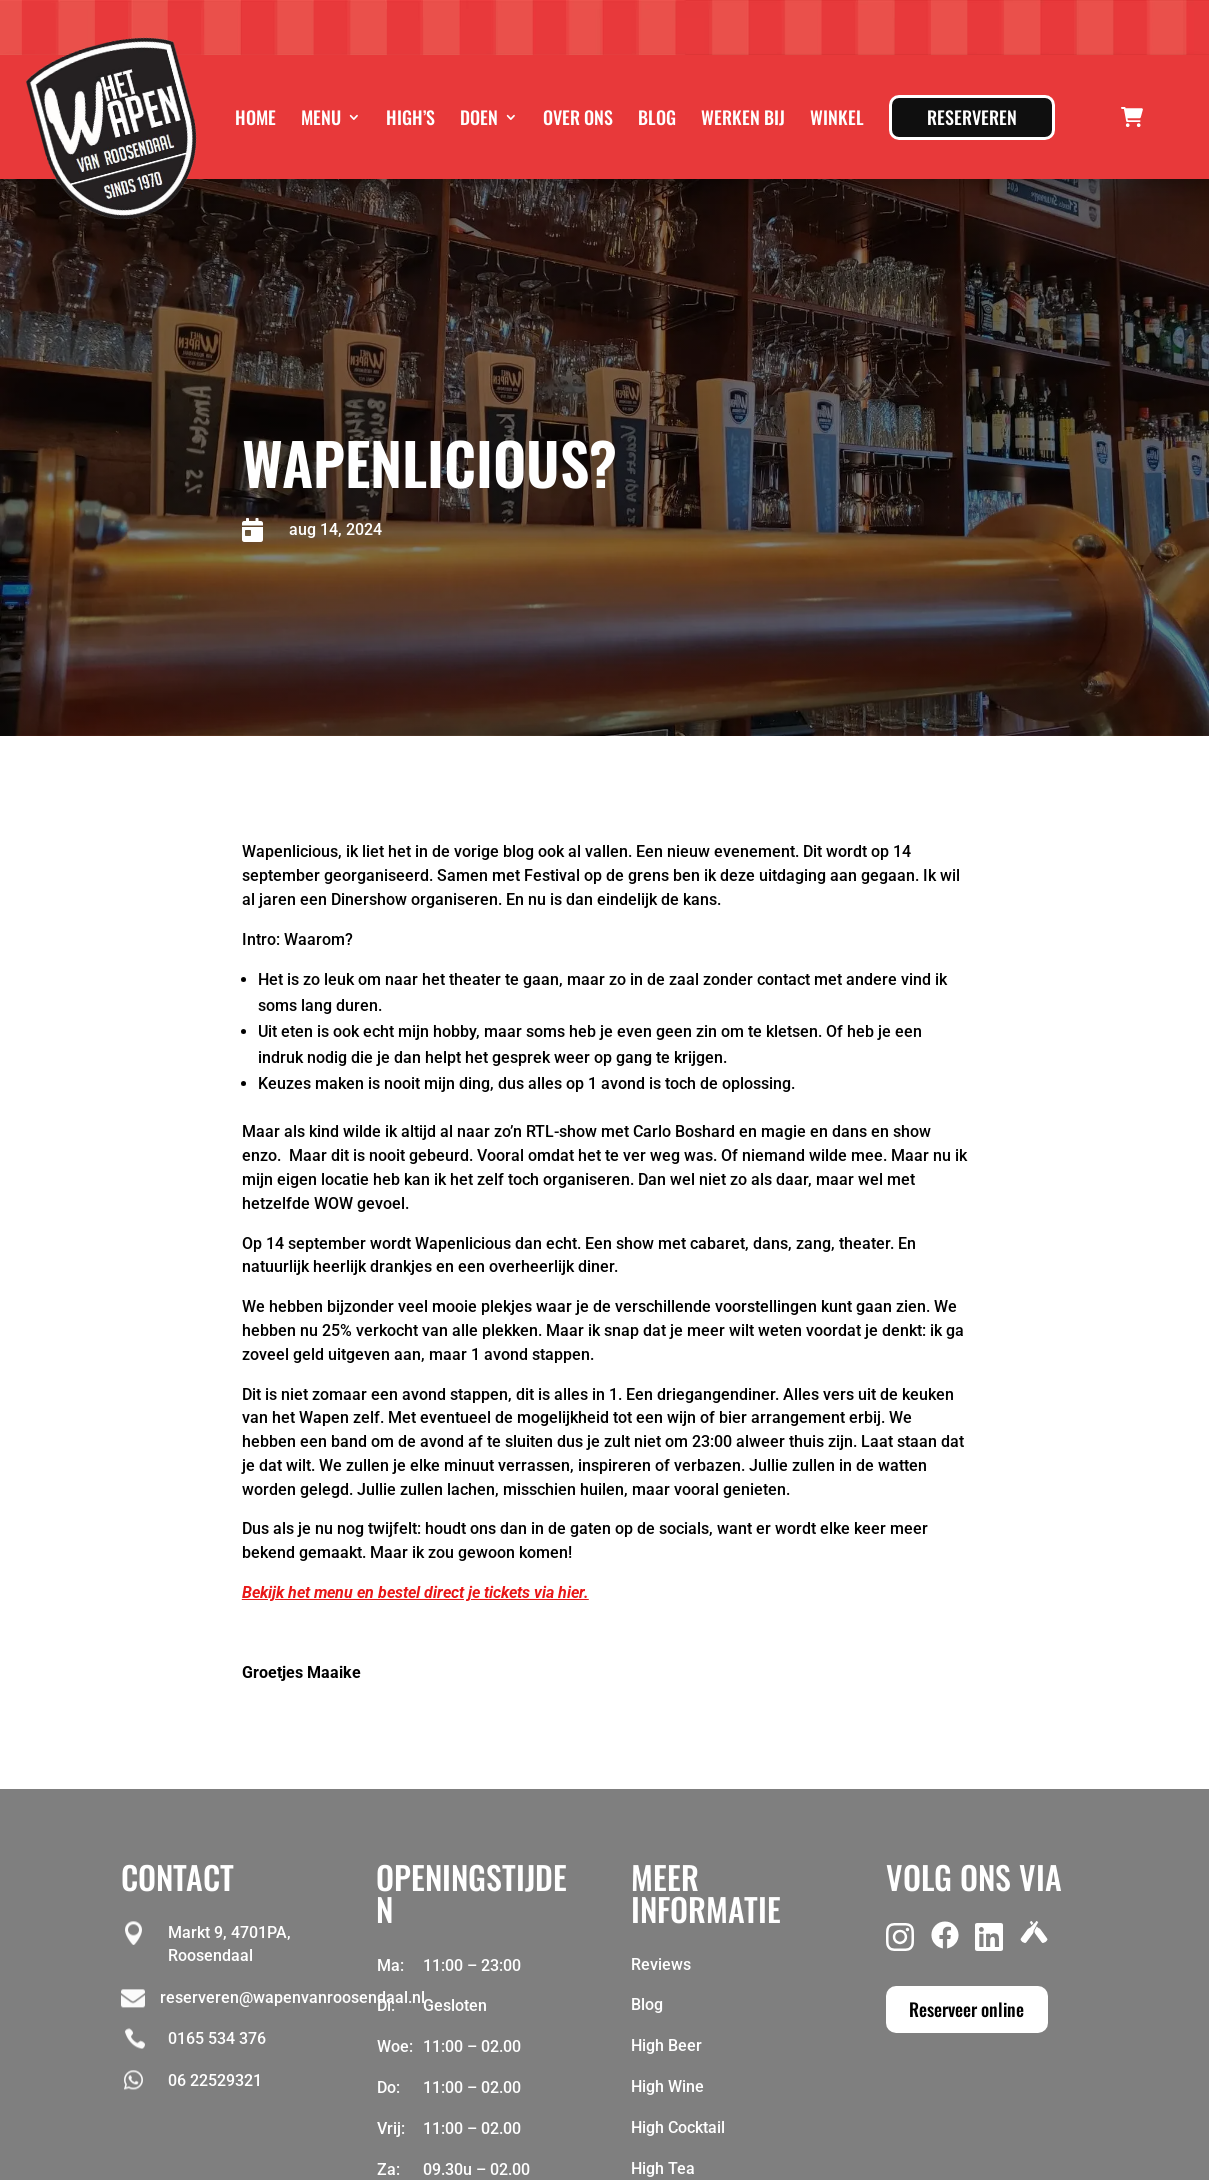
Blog (657, 117)
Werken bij (743, 117)
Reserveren (972, 117)
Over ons (578, 117)
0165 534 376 (217, 2038)
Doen (479, 117)
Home (255, 117)
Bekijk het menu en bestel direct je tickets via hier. (415, 1592)
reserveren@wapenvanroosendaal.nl (292, 1997)
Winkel (837, 117)
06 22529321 (215, 2080)
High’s (410, 117)
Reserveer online (966, 2009)
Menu (321, 117)
